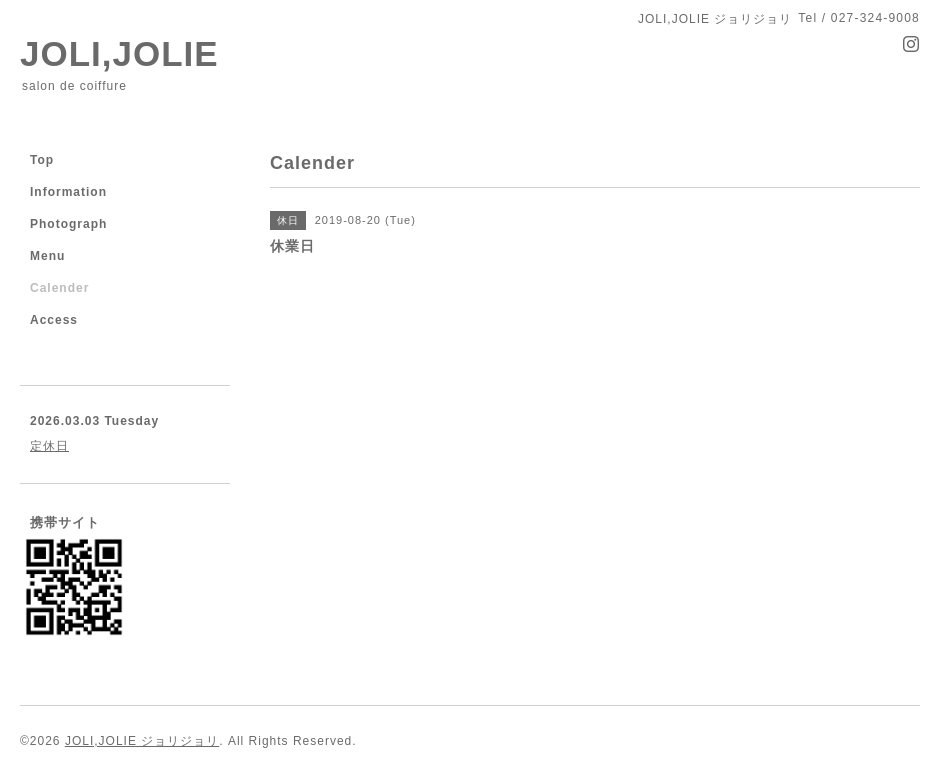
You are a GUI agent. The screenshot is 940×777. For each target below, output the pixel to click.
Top (42, 160)
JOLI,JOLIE (119, 53)
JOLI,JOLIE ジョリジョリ (142, 741)
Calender (59, 288)
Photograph (68, 224)
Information (68, 192)
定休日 (49, 446)
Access (54, 320)
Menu (47, 256)
